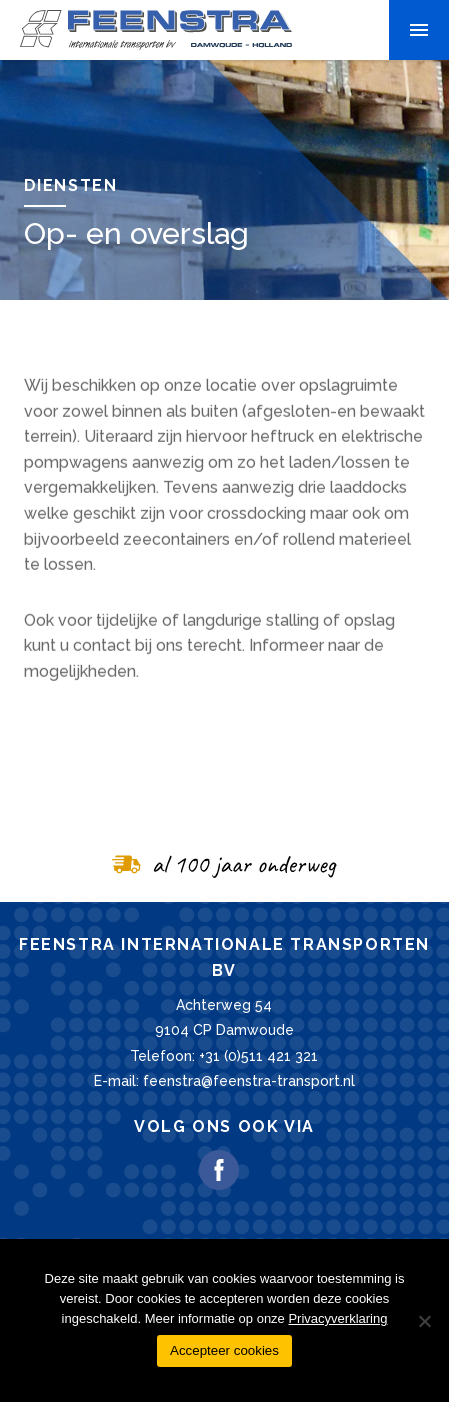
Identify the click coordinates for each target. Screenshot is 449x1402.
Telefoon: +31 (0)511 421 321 (224, 1056)
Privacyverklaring (337, 1318)
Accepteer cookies (224, 1350)
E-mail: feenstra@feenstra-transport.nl (224, 1081)
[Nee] (424, 1321)
